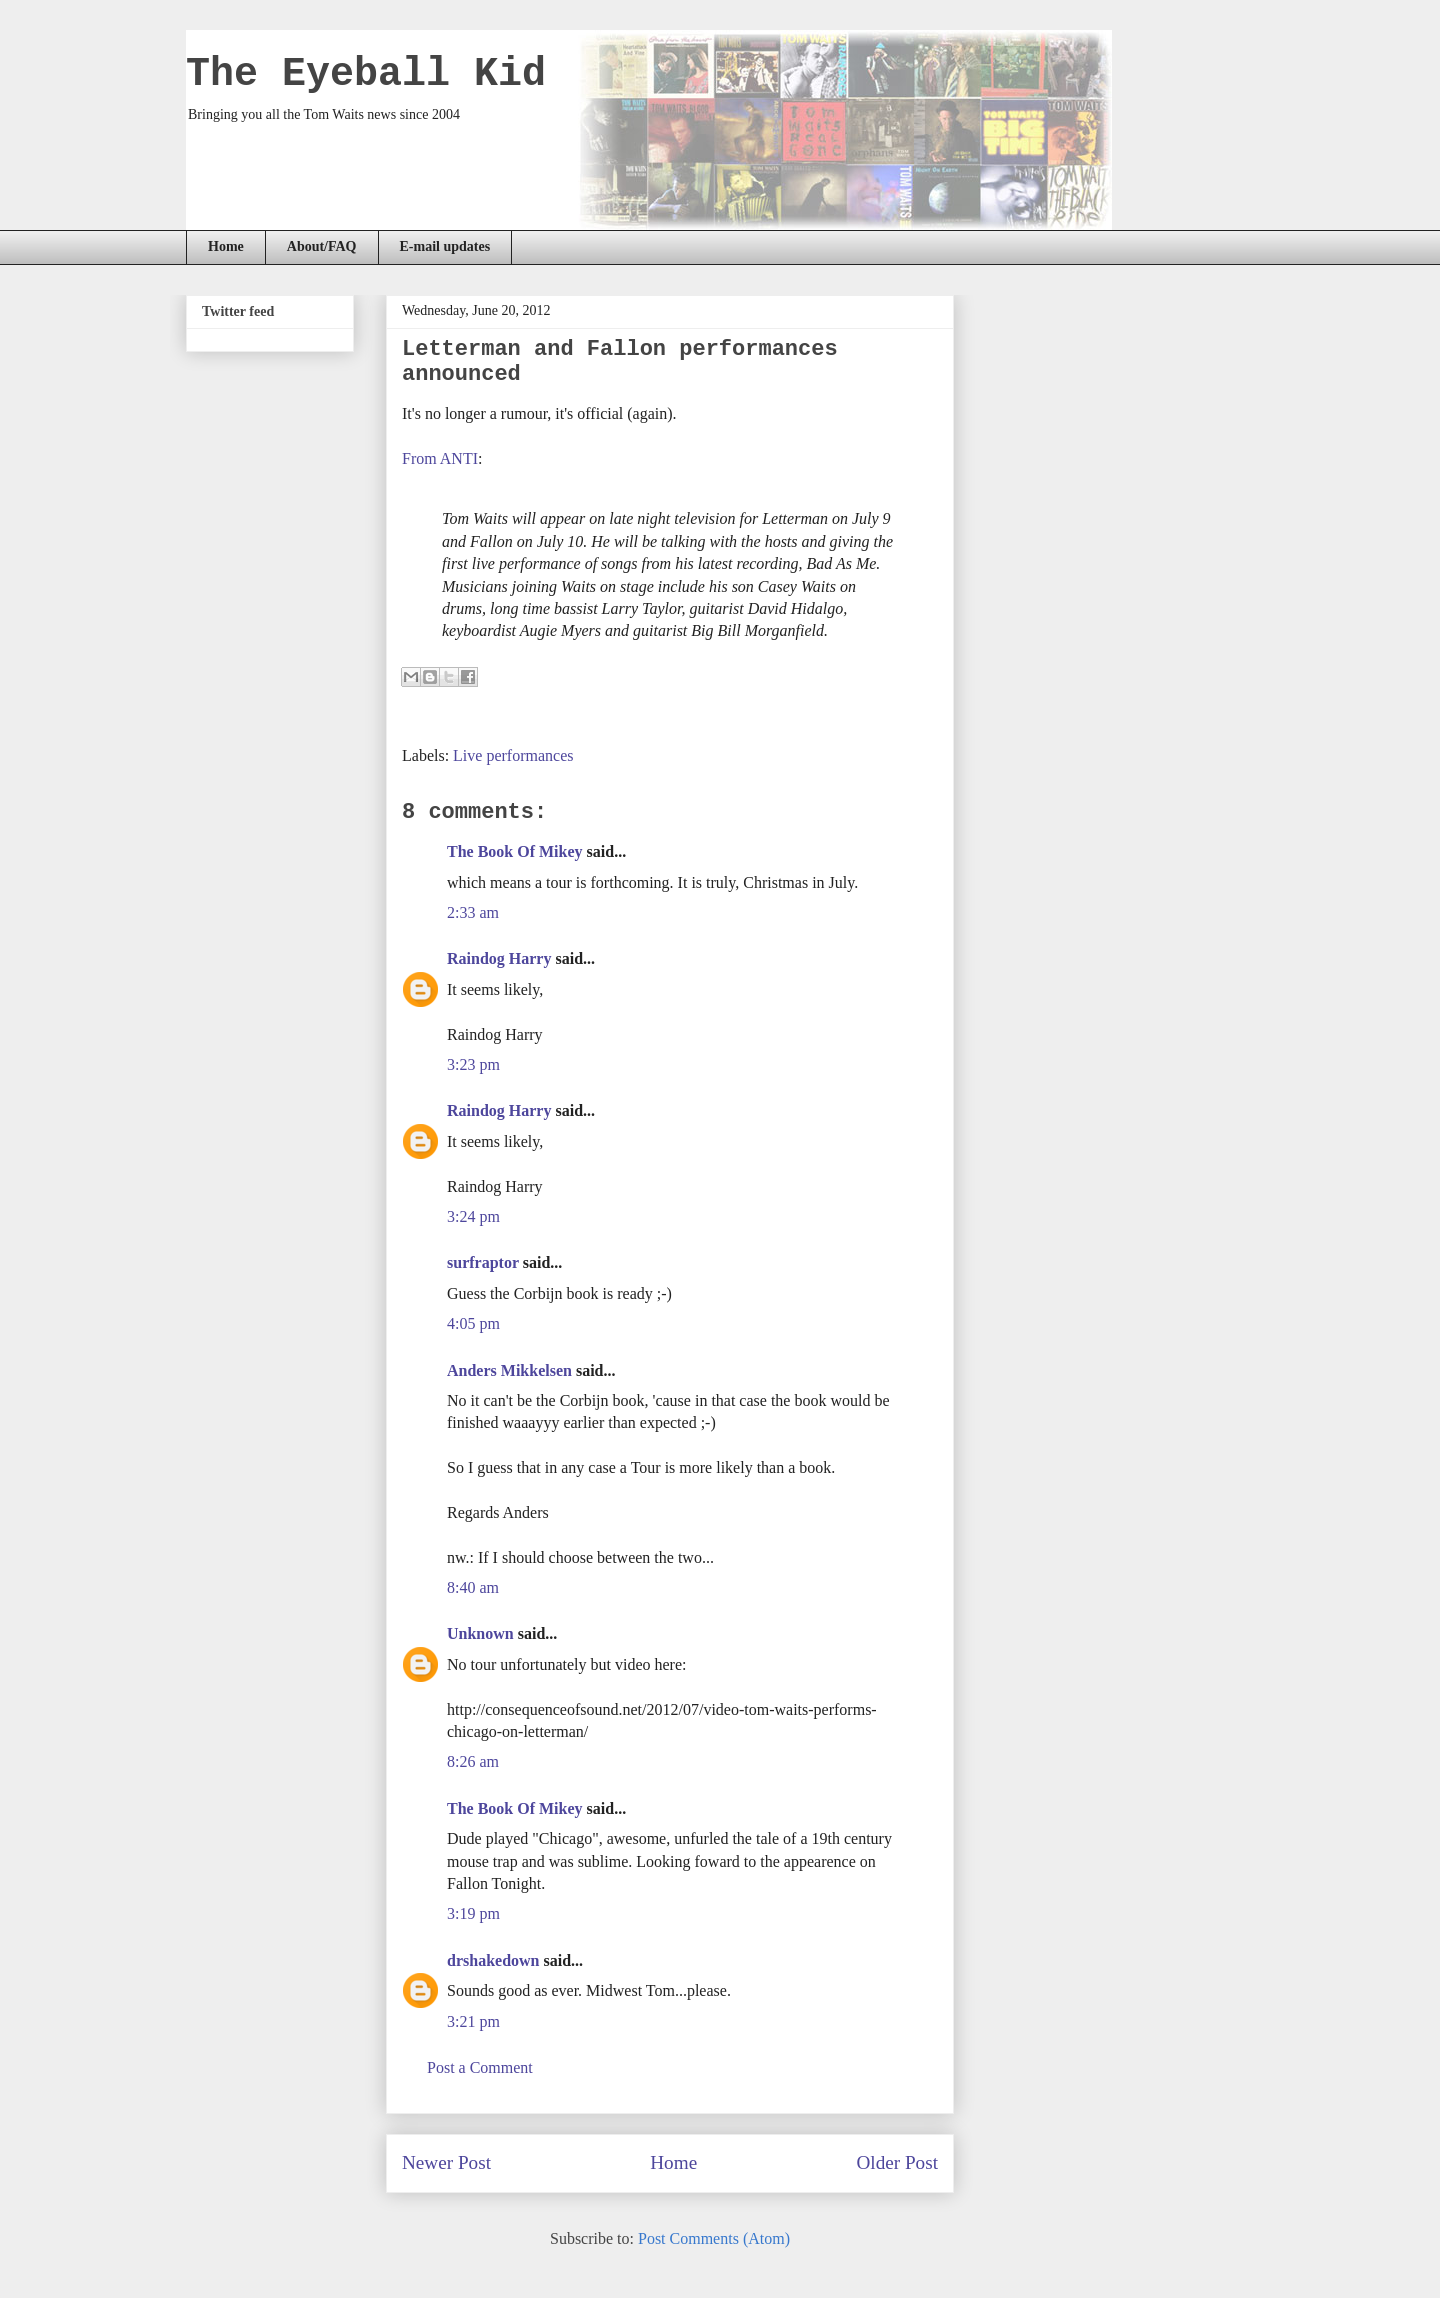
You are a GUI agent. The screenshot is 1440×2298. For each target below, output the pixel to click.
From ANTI (440, 458)
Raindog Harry (499, 958)
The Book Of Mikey (515, 851)
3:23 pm (473, 1064)
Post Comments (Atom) (714, 2238)
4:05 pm (473, 1323)
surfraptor (483, 1262)
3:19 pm (473, 1913)
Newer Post (446, 2162)
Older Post (897, 2162)
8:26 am (473, 1761)
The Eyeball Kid (366, 74)
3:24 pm (473, 1216)
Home (226, 246)
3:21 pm (473, 2021)
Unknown (480, 1633)
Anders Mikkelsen (509, 1370)
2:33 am (473, 912)
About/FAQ (322, 246)
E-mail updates (445, 246)
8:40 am (473, 1587)
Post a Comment (480, 2067)
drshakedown (493, 1960)
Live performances (513, 755)
